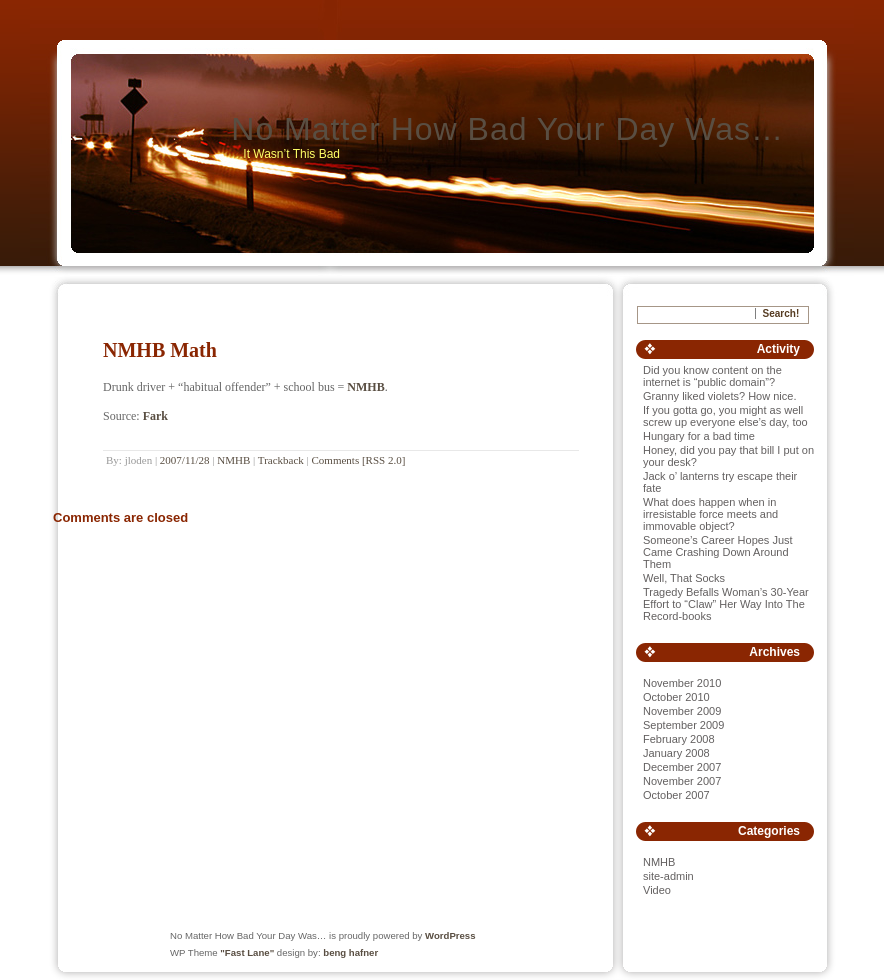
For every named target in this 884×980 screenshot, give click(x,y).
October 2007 (676, 795)
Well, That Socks (684, 578)
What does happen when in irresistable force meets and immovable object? (710, 514)
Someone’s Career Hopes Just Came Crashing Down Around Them (718, 552)
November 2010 (682, 683)
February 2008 (679, 739)
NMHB (365, 387)
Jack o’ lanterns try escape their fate (720, 482)
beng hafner (350, 952)
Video (657, 890)
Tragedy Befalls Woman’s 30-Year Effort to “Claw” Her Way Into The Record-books (726, 604)
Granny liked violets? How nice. (719, 396)
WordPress (450, 935)
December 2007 (682, 767)
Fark (155, 416)
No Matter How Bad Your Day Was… (507, 129)
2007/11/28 (185, 460)
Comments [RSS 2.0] (359, 460)
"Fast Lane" (247, 952)
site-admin (668, 876)
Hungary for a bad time (699, 436)
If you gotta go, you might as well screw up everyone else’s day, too (725, 416)
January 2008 (676, 753)
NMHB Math (160, 350)
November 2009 (682, 711)
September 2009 (683, 725)
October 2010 (676, 697)
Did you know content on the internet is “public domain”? (712, 376)
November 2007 (682, 781)
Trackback (281, 460)
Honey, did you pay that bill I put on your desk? (728, 456)
